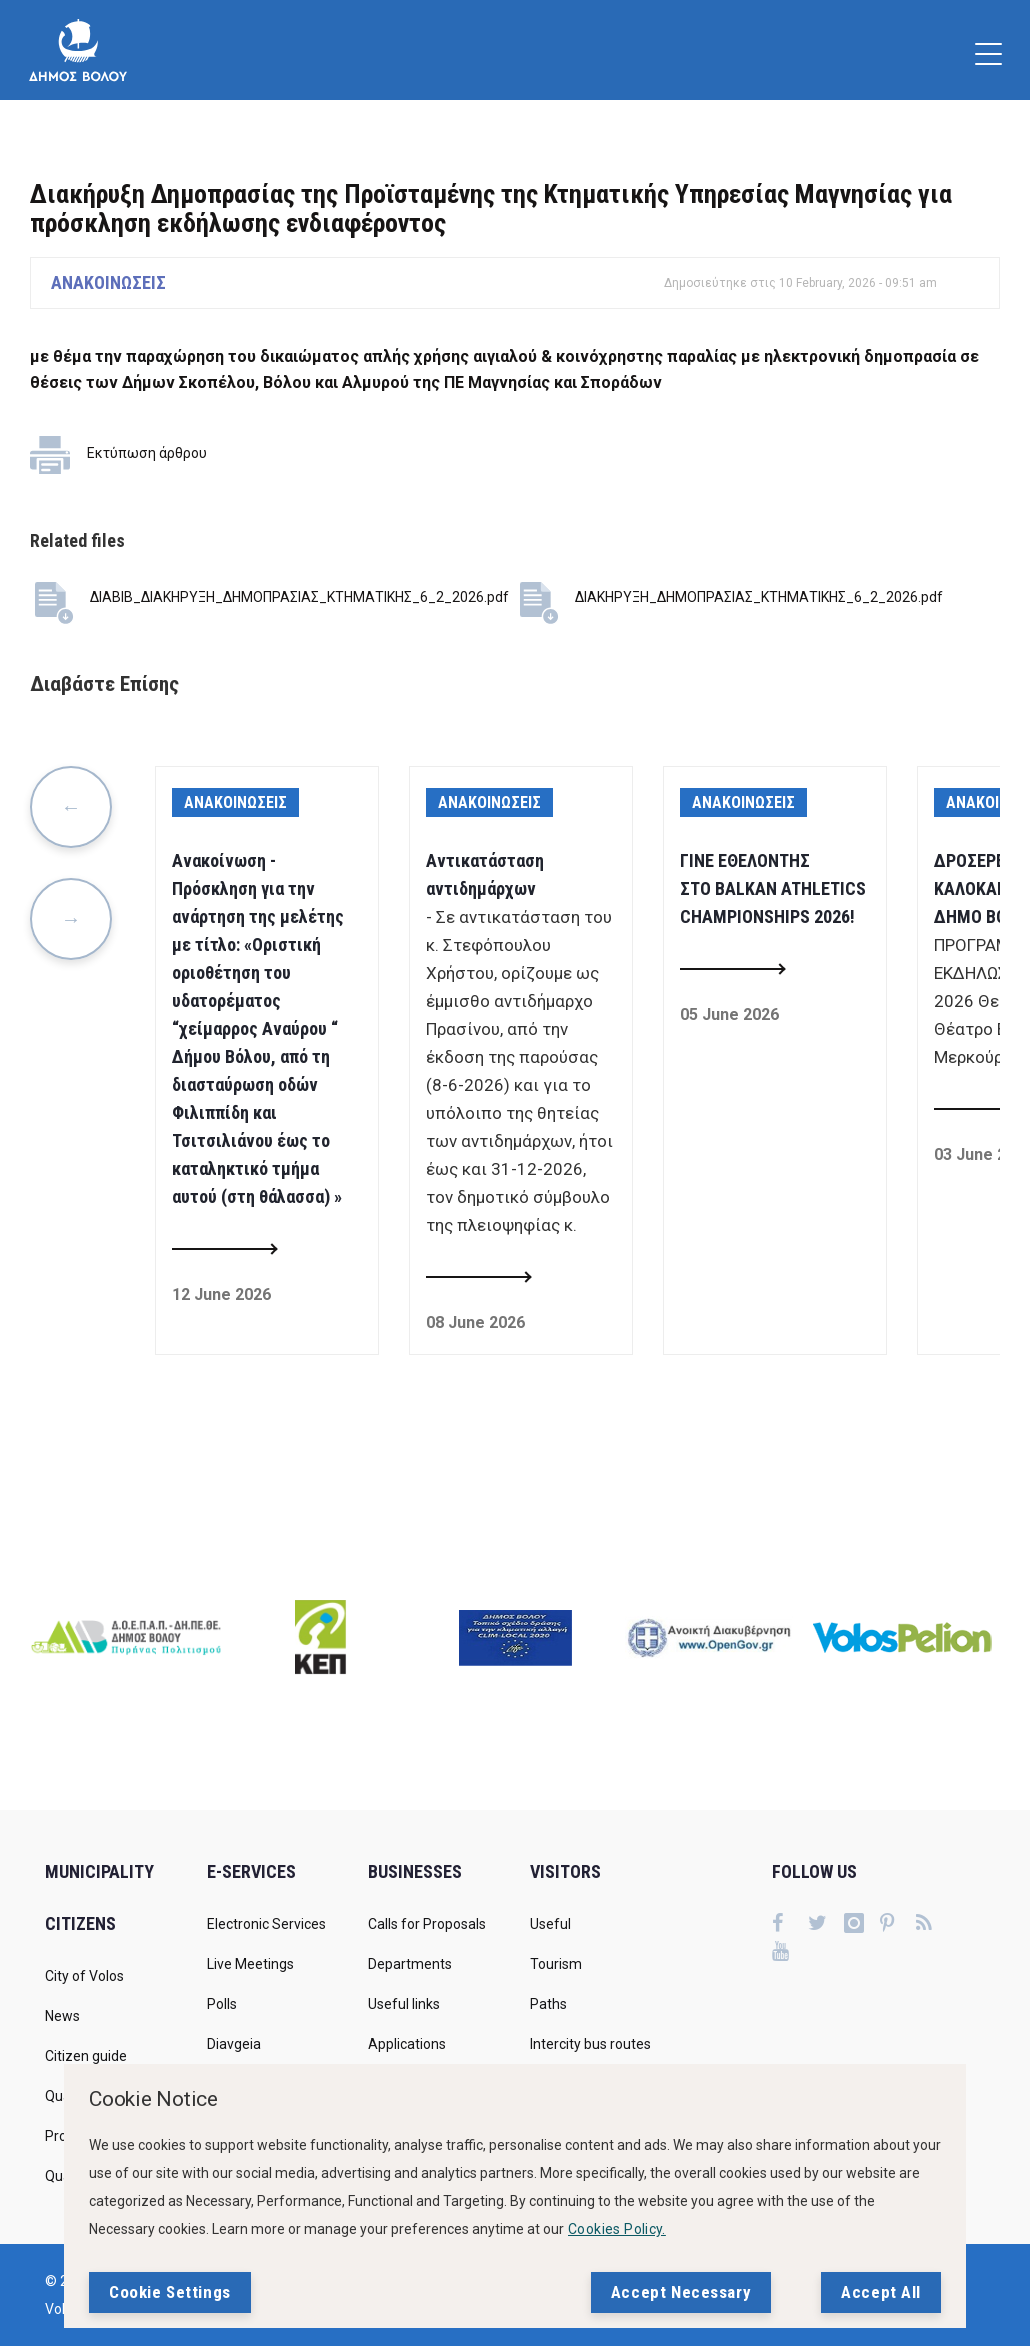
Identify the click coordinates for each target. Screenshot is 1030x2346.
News (62, 2016)
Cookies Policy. (617, 2229)
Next (71, 919)
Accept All (881, 2292)
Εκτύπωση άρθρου (147, 453)
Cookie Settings (170, 2292)
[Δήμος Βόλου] (78, 50)
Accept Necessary (681, 2292)
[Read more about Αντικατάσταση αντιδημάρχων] (478, 1278)
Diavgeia (234, 2044)
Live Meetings (250, 1964)
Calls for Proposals (427, 1924)
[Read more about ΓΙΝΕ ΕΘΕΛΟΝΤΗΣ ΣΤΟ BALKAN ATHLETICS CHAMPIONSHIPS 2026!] (732, 970)
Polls (222, 2004)
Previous (71, 807)
